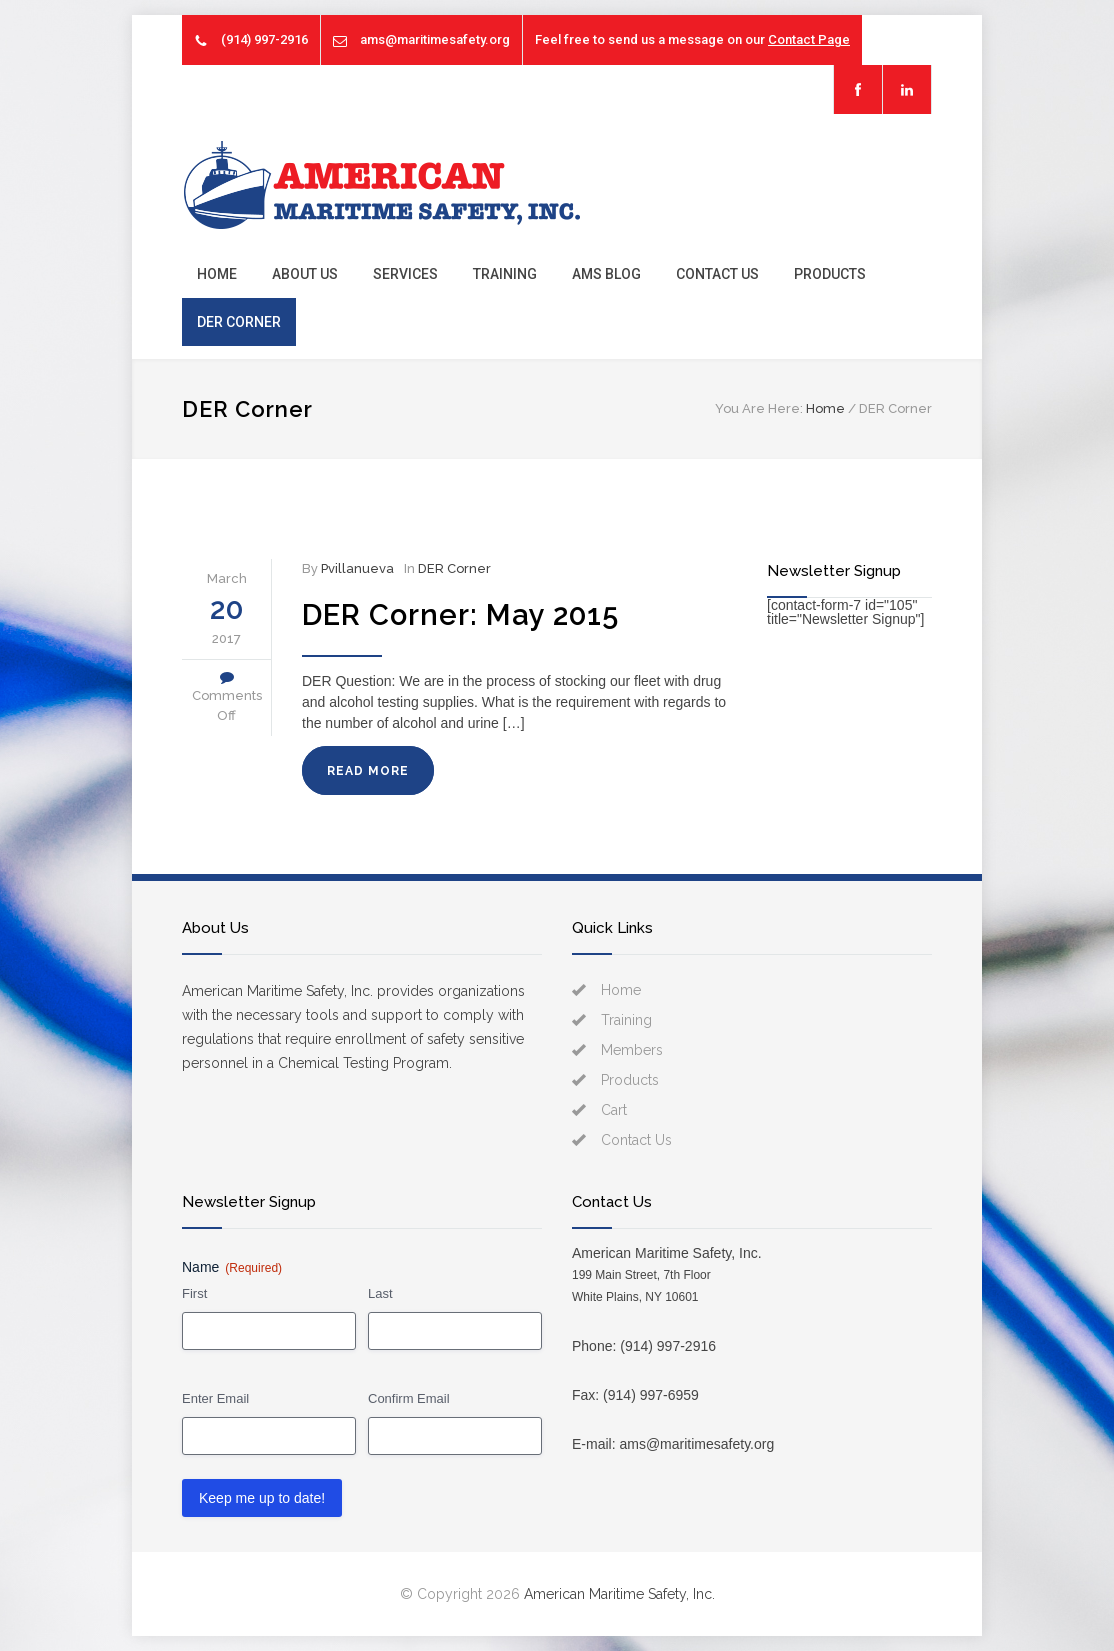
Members (632, 1050)
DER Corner (239, 322)
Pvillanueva (357, 568)
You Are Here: (759, 408)
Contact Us (717, 274)
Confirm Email (409, 1398)
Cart (614, 1110)
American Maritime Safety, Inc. (619, 1594)
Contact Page (809, 39)
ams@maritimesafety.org (435, 39)
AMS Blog (606, 274)
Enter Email (215, 1398)
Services (405, 274)
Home (217, 274)
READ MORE (368, 771)
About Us (305, 274)
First (194, 1293)
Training (505, 274)
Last (380, 1293)
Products (830, 274)
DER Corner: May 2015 (460, 615)
